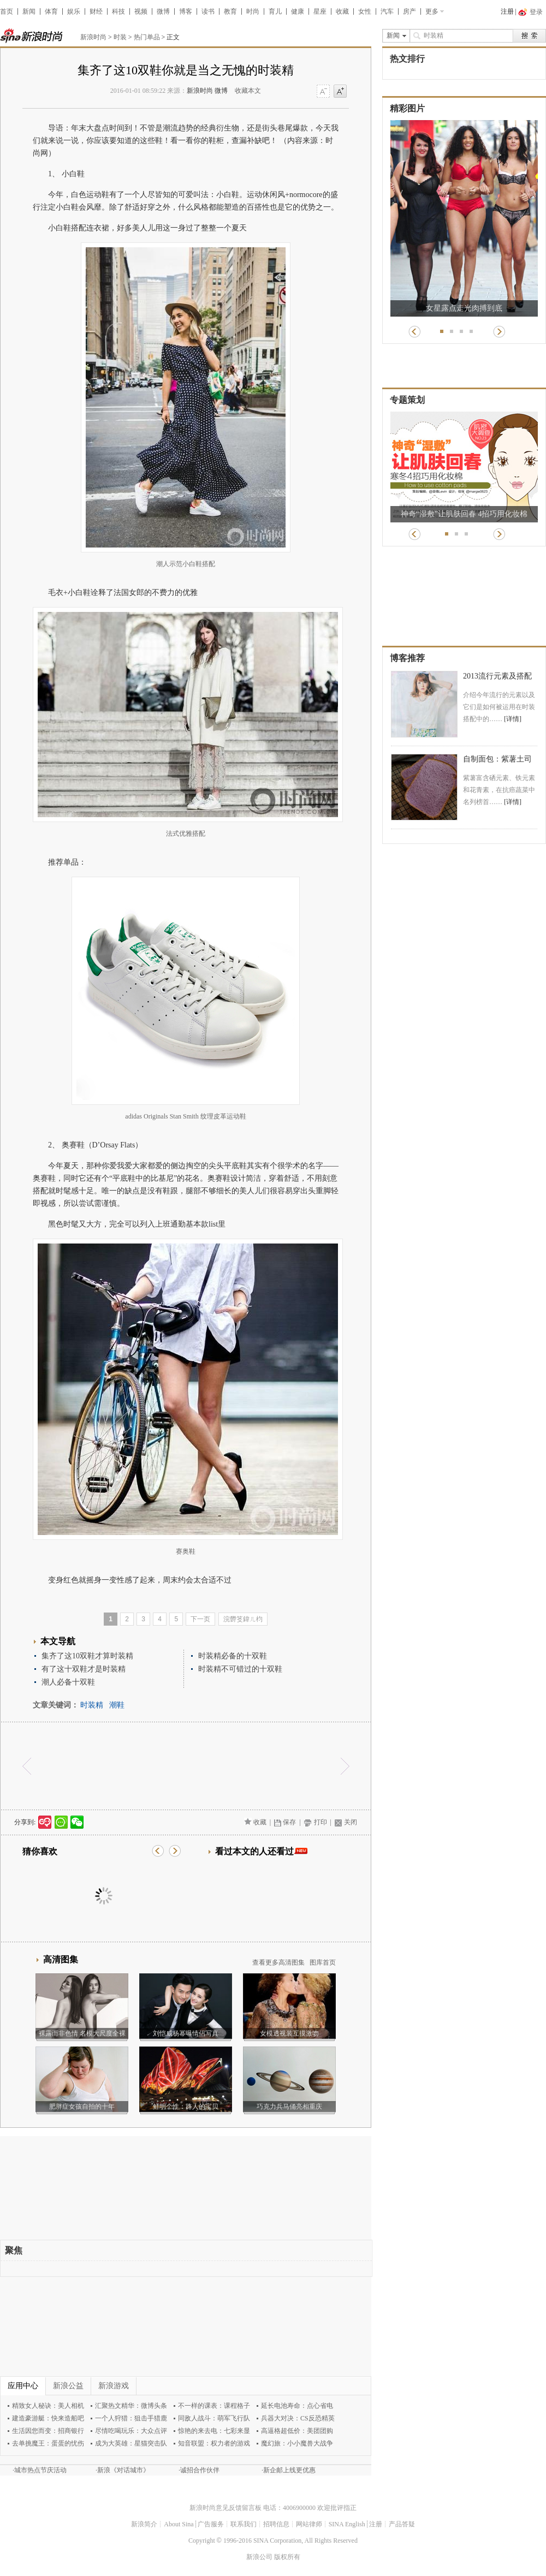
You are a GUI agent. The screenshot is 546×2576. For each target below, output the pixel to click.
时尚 (252, 11)
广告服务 (211, 2524)
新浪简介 (144, 2524)
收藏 (342, 11)
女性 (364, 11)
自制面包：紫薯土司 (497, 759)
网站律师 (309, 2524)
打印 (320, 1822)
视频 (140, 11)
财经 (96, 11)
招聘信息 (276, 2524)
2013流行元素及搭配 (497, 676)
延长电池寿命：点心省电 (297, 2406)
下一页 (200, 1619)
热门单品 (147, 37)
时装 (120, 37)
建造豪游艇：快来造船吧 (48, 2418)
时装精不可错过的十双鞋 (240, 1669)
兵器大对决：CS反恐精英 (298, 2418)
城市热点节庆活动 (40, 2470)
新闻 (28, 11)
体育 (51, 11)
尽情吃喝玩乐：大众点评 (131, 2431)
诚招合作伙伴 (199, 2470)
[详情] (512, 719)
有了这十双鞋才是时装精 (83, 1669)
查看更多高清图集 (278, 1962)
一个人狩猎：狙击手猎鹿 (131, 2418)
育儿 (275, 11)
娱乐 (73, 11)
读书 (208, 11)
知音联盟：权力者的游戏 (214, 2443)
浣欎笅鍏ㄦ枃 (243, 1619)
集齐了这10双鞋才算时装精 (87, 1656)
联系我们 (243, 2524)
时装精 (91, 1705)
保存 (289, 1822)
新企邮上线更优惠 (289, 2470)
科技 (118, 11)
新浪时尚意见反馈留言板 (225, 2508)
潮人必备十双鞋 (68, 1682)
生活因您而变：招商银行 (48, 2431)
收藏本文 (248, 90)
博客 (185, 11)
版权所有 (287, 2557)
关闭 (350, 1822)
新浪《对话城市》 (123, 2470)
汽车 (387, 11)
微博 (163, 11)
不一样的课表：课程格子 (214, 2406)
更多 (431, 11)
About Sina (178, 2524)
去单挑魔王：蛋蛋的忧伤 (48, 2443)
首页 (6, 11)
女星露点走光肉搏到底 (464, 308)
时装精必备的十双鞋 (232, 1656)
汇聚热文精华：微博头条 (131, 2406)
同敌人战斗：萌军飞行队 (214, 2418)
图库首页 (323, 1962)
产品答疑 (402, 2524)
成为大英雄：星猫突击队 (131, 2443)
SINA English (347, 2524)
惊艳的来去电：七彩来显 (214, 2431)
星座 (320, 11)
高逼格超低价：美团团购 (297, 2431)
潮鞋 (116, 1705)
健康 (297, 11)
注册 (507, 11)
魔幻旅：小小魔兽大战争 (297, 2443)
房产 (409, 11)
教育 (230, 11)
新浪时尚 (93, 37)
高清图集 (60, 1959)
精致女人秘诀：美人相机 (48, 2406)
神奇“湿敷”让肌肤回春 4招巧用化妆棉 (464, 514)
